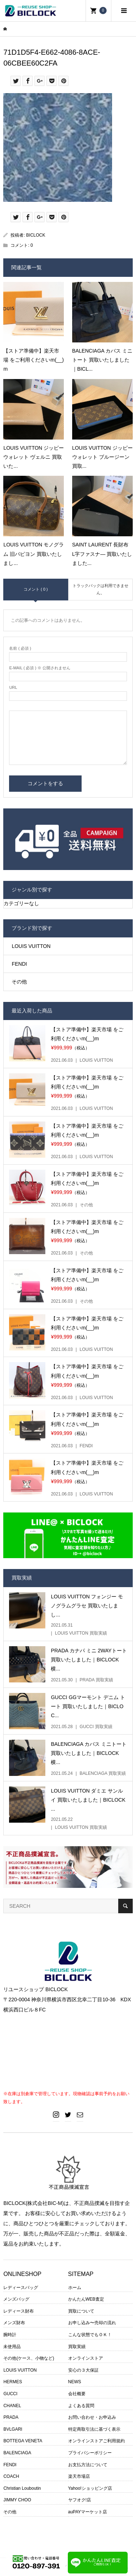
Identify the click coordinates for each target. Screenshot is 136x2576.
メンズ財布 (14, 2322)
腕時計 (9, 2334)
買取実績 (77, 2346)
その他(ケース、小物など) (28, 2358)
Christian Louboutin (22, 2488)
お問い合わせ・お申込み (92, 2417)
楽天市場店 (79, 2476)
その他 (19, 982)
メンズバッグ (16, 2299)
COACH (11, 2476)
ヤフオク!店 (79, 2499)
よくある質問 (81, 2405)
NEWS (74, 2381)
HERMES (12, 2381)
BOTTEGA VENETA (22, 2440)
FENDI (19, 964)
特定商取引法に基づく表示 (94, 2429)
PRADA (10, 2417)
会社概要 (77, 2393)
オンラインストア (85, 2358)
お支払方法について (87, 2464)
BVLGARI (12, 2429)
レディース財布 (18, 2311)
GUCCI (10, 2393)
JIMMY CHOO (17, 2499)
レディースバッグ (20, 2287)
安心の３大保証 (83, 2370)
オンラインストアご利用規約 (96, 2440)
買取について (81, 2311)
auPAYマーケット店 (87, 2511)
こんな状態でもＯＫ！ (90, 2334)
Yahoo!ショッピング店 (90, 2488)
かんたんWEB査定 (86, 2299)
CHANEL (12, 2405)
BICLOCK (35, 235)
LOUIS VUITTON (31, 946)
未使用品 (12, 2346)
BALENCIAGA (17, 2452)
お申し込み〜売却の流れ (92, 2322)
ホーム (74, 2287)
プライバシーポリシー (90, 2452)
